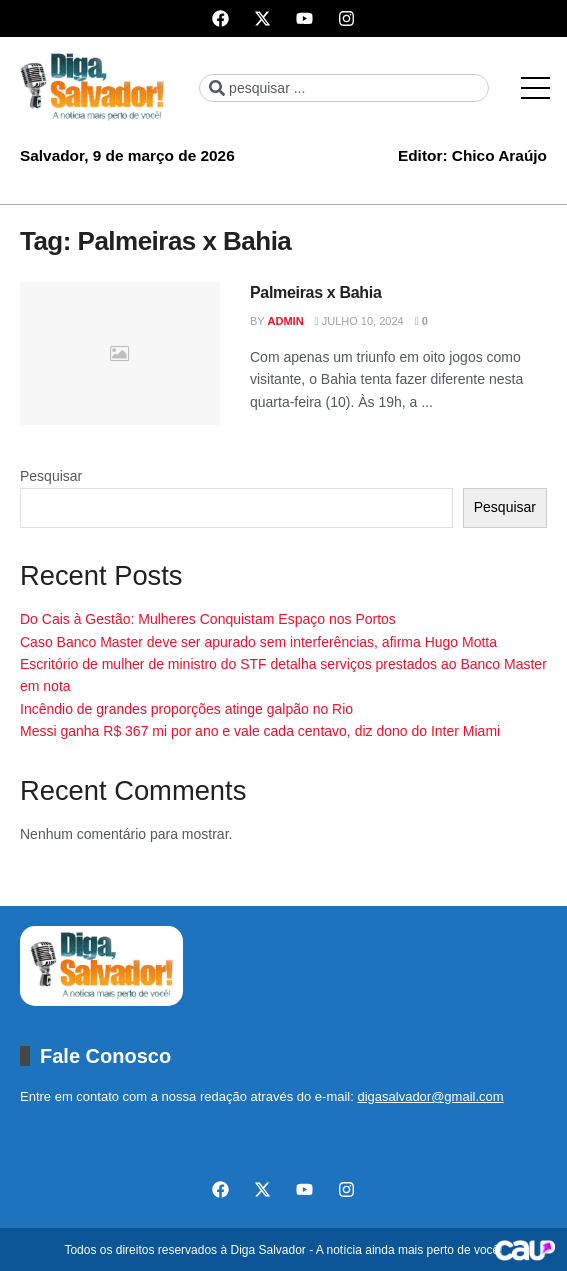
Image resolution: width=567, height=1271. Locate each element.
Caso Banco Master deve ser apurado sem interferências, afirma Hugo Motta (258, 642)
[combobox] (344, 88)
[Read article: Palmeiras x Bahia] (120, 353)
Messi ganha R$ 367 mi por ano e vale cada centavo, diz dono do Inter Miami (260, 731)
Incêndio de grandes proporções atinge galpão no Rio (186, 709)
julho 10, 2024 (359, 321)
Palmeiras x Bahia (316, 292)
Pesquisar (51, 476)
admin (286, 321)
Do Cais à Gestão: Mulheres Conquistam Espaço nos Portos (208, 619)
